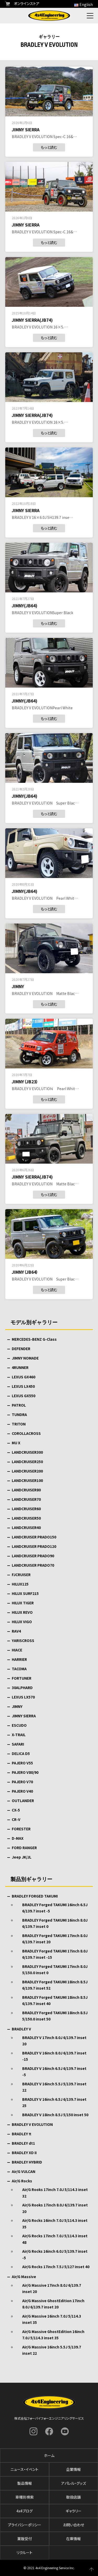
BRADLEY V (21, 2028)
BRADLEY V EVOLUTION (32, 2124)
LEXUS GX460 (23, 1376)
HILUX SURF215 (25, 1593)
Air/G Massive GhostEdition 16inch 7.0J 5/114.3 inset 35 (53, 2335)
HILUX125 (20, 1584)
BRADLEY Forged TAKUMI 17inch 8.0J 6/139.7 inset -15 (55, 1954)
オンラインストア (22, 3)
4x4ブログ (24, 2510)
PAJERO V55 (22, 1762)
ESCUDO (19, 1725)
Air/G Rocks (22, 2180)
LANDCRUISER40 (26, 1527)
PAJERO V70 (22, 1781)
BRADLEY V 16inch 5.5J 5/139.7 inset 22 (54, 2087)
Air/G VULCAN (23, 2171)
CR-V (16, 1819)
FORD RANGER (24, 1847)
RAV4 (16, 1631)
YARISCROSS (23, 1640)
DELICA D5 (21, 1753)
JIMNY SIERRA (24, 1715)
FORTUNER (21, 1678)
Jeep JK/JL (21, 1857)
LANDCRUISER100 (27, 1480)
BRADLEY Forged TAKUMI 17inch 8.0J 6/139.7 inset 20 (55, 1939)
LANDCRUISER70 (26, 1499)
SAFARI (18, 1744)
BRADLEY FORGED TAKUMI (35, 1896)
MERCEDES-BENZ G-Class (34, 1339)
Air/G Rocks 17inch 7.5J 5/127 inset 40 (55, 2266)
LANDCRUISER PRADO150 (34, 1536)
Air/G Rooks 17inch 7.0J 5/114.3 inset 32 (55, 2193)
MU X (16, 1442)
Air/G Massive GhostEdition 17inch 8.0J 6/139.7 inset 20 (53, 2304)
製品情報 (24, 2483)
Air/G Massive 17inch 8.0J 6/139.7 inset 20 (51, 2288)
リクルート (24, 2552)
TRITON (19, 1423)
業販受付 (24, 2538)
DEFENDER (21, 1348)
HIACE (17, 1649)
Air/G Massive (24, 2276)
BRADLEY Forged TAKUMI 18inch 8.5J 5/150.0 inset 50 (55, 2016)
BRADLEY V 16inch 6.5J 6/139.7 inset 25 (54, 2102)
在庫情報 (73, 2538)
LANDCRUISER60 (26, 1508)
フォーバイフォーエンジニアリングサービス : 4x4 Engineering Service (49, 16)
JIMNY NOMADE (25, 1358)
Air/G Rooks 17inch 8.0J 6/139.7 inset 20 (55, 2208)
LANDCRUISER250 (27, 1461)
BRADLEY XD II (24, 2152)
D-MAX (18, 1838)
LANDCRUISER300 (27, 1452)
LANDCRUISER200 (27, 1471)
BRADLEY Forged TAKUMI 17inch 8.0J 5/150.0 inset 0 (55, 1969)
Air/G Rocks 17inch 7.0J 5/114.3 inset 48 (55, 2239)
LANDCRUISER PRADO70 (33, 1565)
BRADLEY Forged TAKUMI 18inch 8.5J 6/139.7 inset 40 (55, 2000)
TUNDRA (19, 1414)
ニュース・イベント (24, 2469)
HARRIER (19, 1659)
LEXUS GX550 (23, 1395)
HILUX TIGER (23, 1602)
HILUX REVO (22, 1612)
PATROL (19, 1405)
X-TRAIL (19, 1734)
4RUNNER (20, 1367)
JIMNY (17, 1706)
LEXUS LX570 (23, 1697)
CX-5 (16, 1810)
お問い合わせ (73, 2524)
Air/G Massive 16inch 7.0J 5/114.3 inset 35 (51, 2319)
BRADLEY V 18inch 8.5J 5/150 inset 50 (55, 2114)
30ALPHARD (22, 1687)
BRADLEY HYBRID (27, 2162)
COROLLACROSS (26, 1433)
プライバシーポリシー (24, 2524)
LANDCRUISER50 (26, 1518)
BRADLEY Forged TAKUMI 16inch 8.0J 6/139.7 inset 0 (55, 1923)
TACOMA (19, 1668)
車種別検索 (24, 2497)
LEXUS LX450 (23, 1386)
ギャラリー (74, 2510)
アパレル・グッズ (73, 2483)
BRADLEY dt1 (23, 2143)
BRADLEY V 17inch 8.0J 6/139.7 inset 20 (54, 2041)
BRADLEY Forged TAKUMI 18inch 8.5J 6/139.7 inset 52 (55, 1985)
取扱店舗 (73, 2497)
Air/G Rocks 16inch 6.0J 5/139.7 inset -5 (55, 2254)
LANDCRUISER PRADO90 (33, 1555)
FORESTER (21, 1828)
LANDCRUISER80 (26, 1489)
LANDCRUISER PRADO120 (34, 1546)
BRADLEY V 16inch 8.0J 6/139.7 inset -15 (54, 2056)
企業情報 (73, 2469)
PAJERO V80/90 (25, 1772)
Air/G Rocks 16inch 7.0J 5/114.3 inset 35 (55, 2223)
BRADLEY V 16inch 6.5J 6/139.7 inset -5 (54, 2071)
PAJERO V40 (22, 1791)
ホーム (49, 2455)
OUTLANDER (23, 1800)
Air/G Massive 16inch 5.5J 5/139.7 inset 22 (51, 2350)
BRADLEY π (21, 2133)
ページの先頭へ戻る (91, 2569)
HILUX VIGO (22, 1621)
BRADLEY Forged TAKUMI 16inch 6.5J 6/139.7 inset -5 (55, 1908)
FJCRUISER (21, 1574)
